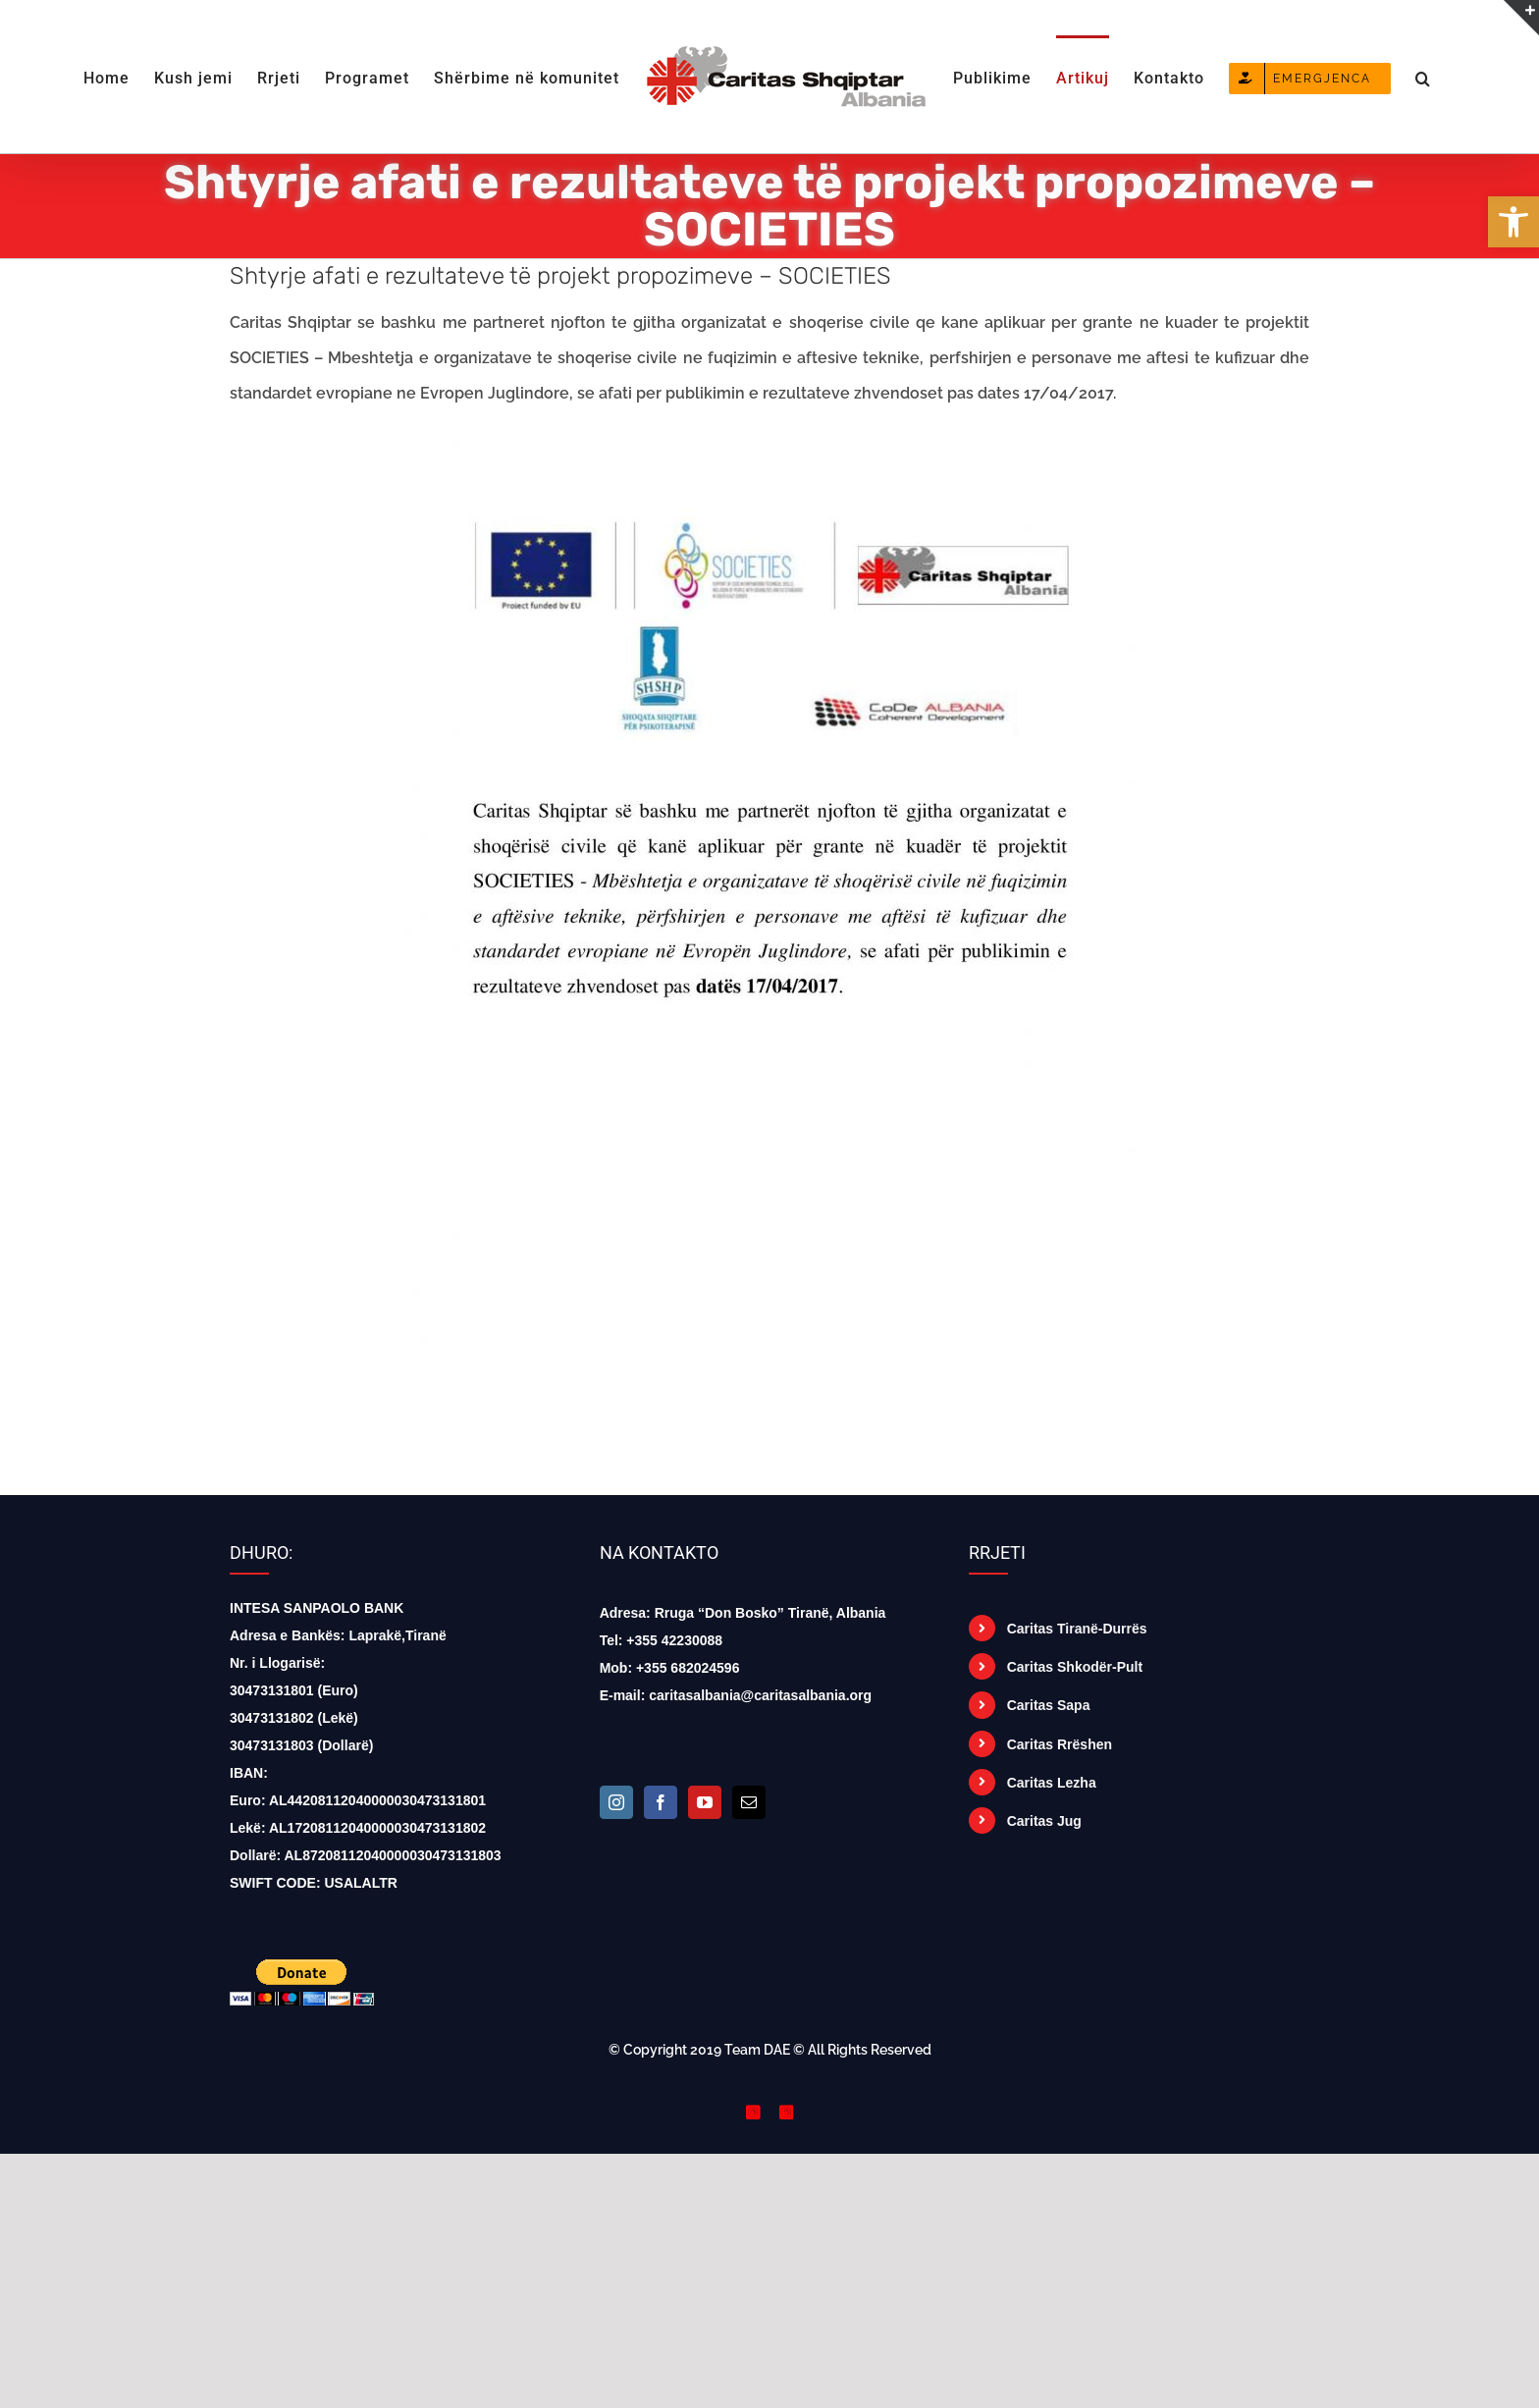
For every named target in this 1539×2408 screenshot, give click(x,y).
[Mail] (749, 1802)
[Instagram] (616, 1802)
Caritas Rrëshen (1059, 1744)
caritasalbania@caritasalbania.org (760, 1695)
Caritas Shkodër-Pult (1074, 1667)
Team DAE (757, 2050)
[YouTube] (704, 1802)
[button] (1423, 76)
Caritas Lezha (1051, 1783)
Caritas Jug (1044, 1821)
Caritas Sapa (1048, 1705)
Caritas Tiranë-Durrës (1077, 1628)
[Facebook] (660, 1802)
